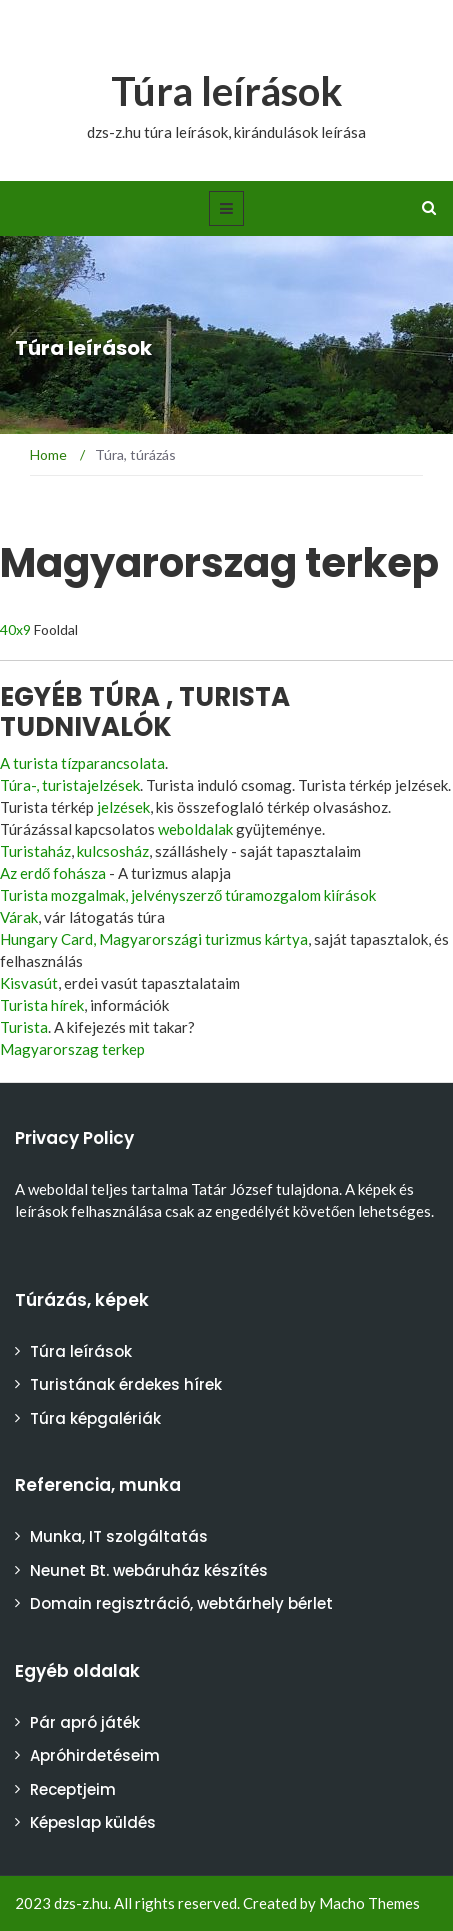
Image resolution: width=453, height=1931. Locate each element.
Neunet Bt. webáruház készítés (149, 1570)
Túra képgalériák (95, 1418)
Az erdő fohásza (53, 873)
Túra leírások (227, 91)
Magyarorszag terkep (72, 1049)
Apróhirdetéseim (95, 1755)
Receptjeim (73, 1789)
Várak (19, 917)
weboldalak (195, 829)
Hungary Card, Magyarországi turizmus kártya (154, 939)
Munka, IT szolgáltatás (119, 1536)
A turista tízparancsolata (82, 763)
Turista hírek (42, 1005)
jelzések (123, 807)
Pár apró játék (85, 1722)
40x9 (15, 629)
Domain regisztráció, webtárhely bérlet (181, 1603)
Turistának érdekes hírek (126, 1384)
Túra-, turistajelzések (70, 785)
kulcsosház (113, 851)
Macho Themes (369, 1903)
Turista (24, 1027)
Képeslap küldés (93, 1822)
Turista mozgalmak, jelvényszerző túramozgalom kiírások (188, 895)
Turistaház (35, 851)
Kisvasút (29, 983)
